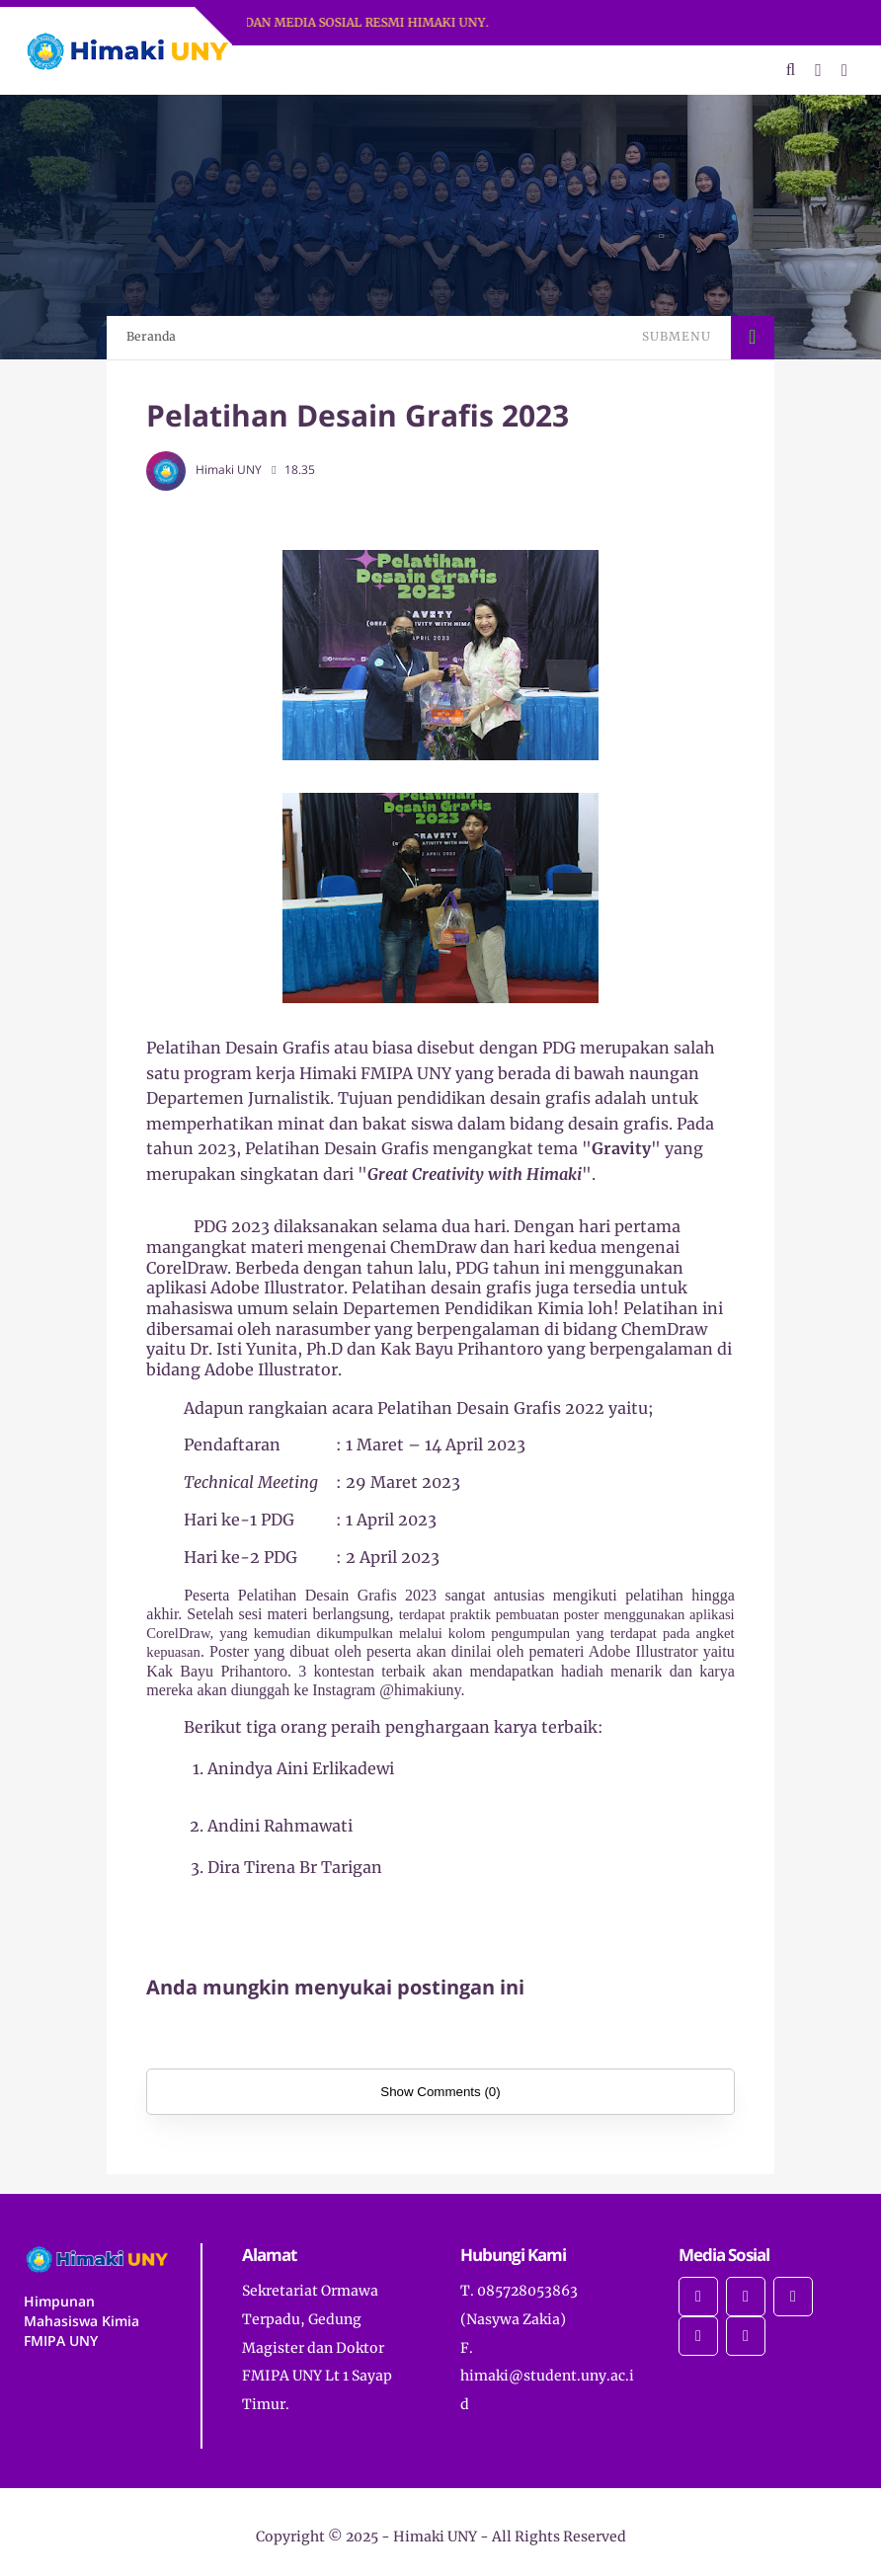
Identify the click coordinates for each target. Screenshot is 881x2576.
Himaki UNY (435, 2536)
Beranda (151, 336)
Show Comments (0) (440, 2091)
